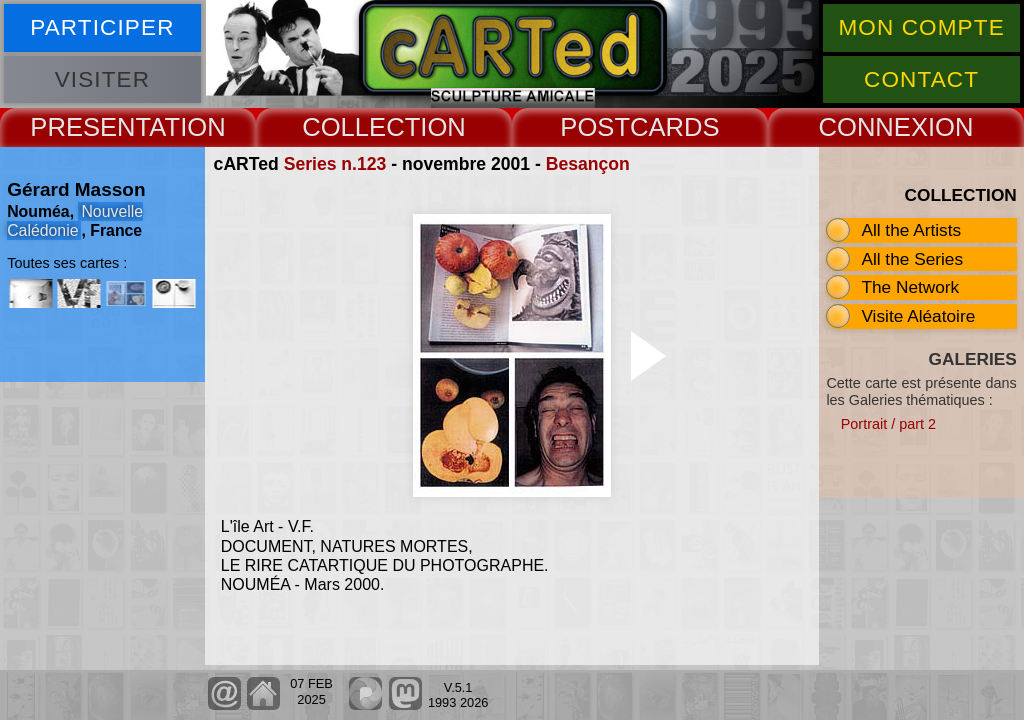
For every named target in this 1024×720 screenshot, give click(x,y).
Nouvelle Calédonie (75, 221)
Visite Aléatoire (918, 316)
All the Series (912, 259)
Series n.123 (335, 164)
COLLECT (361, 127)
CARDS (675, 127)
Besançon (588, 164)
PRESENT (89, 127)
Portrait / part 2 (888, 424)
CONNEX (873, 127)
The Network (910, 287)
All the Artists (911, 230)
